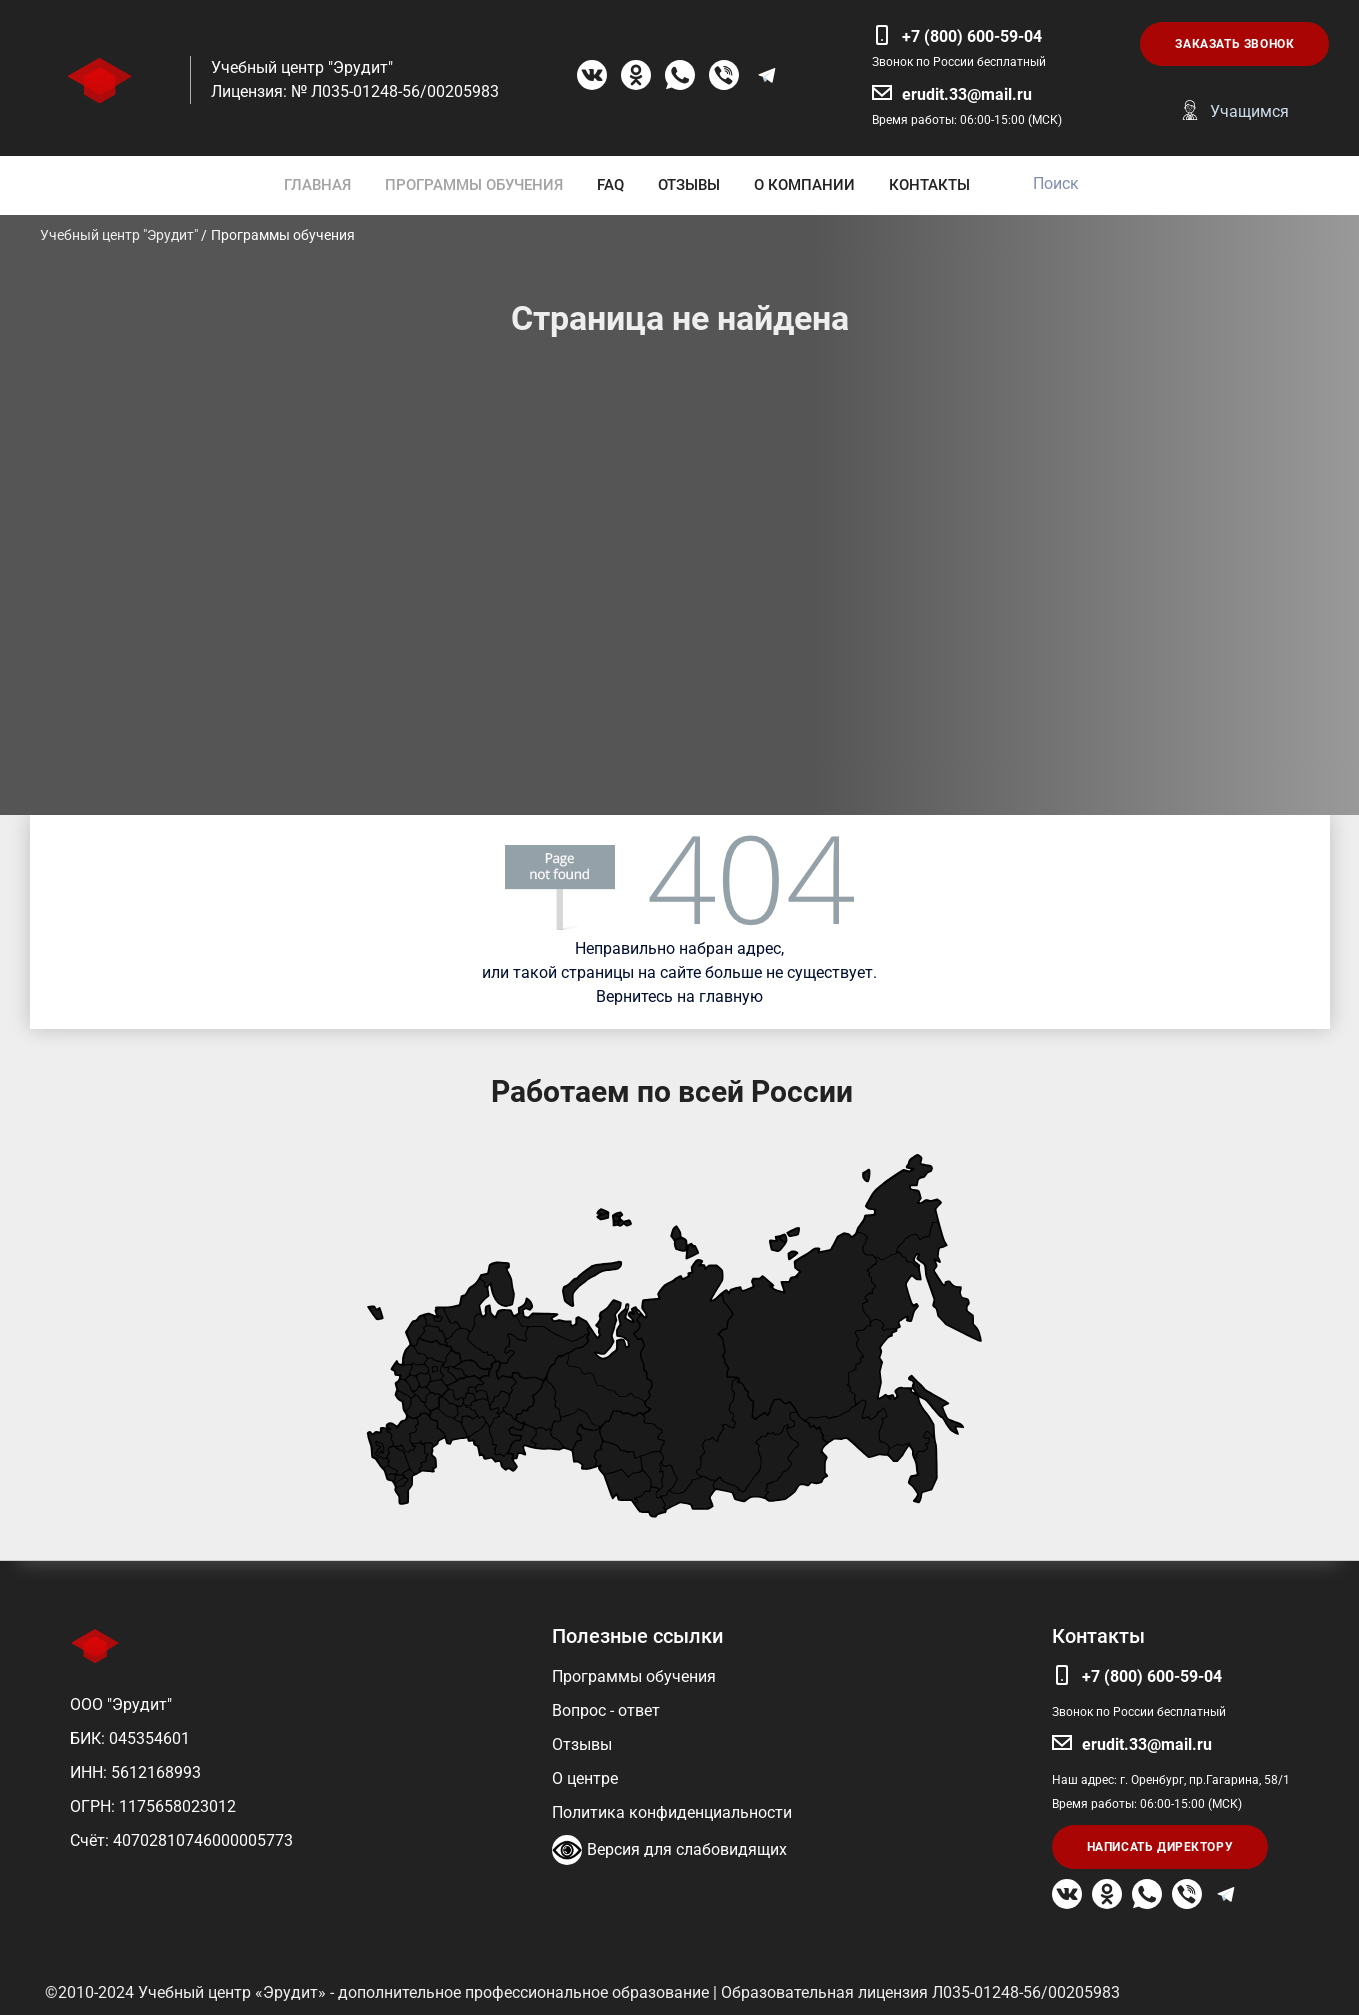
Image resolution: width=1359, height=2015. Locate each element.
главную (731, 996)
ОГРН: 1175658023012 (153, 1806)
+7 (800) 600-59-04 (972, 36)
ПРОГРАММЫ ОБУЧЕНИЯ (474, 185)
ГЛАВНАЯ (317, 185)
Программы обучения (634, 1676)
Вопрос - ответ (606, 1710)
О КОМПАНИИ (804, 185)
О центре (585, 1778)
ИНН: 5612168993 (135, 1772)
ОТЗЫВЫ (689, 185)
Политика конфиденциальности (672, 1812)
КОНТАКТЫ (929, 185)
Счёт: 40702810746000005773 (181, 1840)
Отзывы (582, 1744)
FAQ (610, 185)
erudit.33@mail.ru (967, 94)
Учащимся (1249, 111)
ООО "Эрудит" (121, 1704)
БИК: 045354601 (130, 1738)
